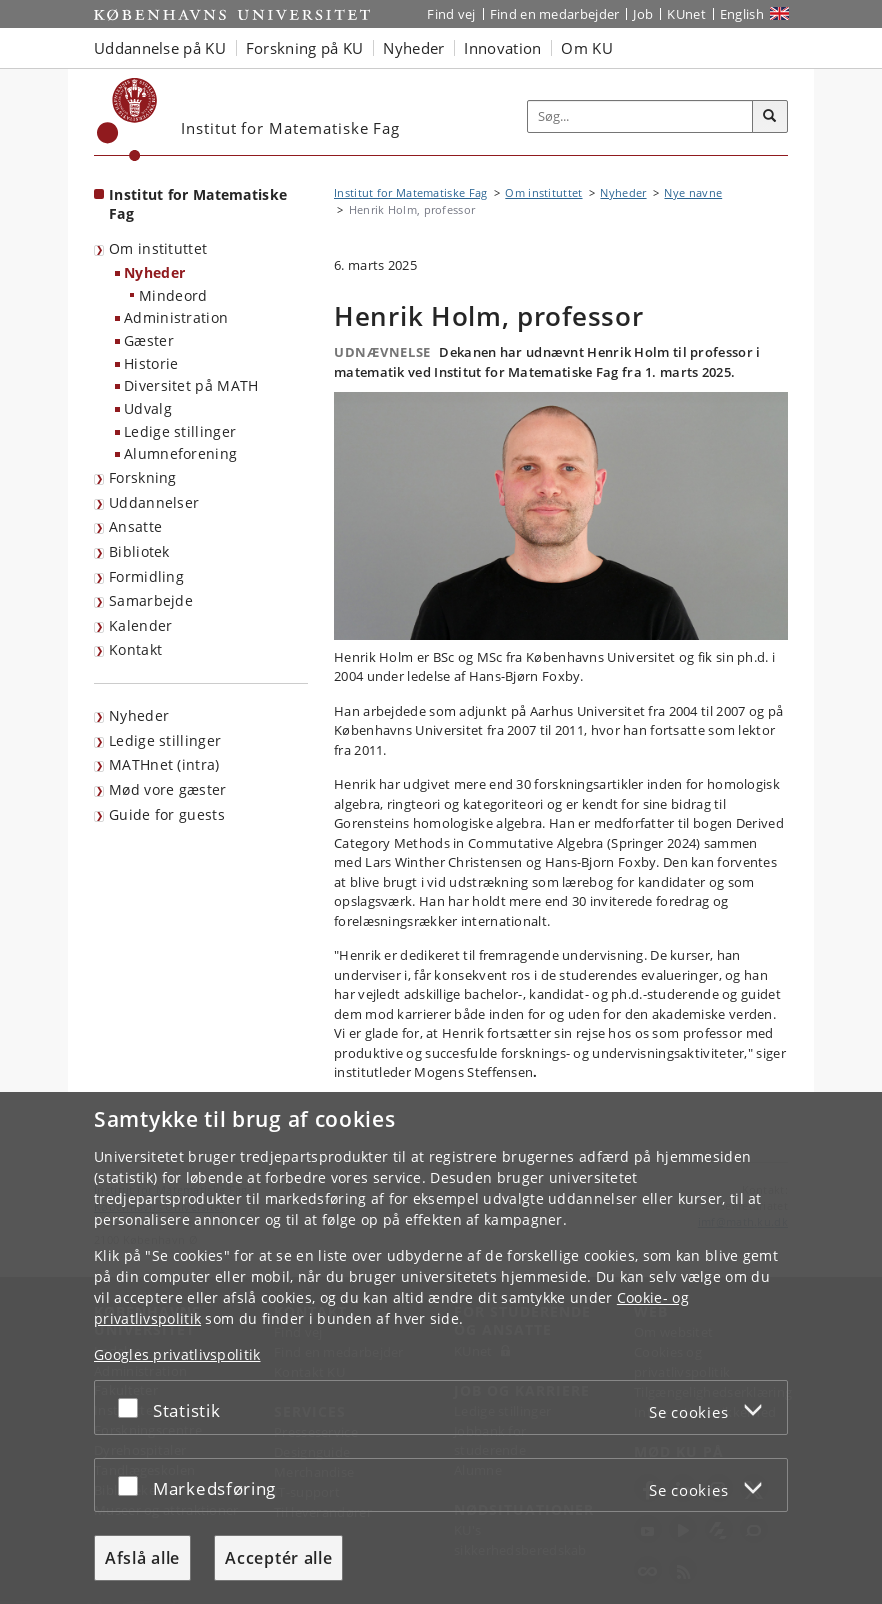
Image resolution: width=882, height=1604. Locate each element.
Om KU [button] (587, 48)
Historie (151, 363)
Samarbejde (151, 600)
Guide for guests (167, 814)
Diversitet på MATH (191, 385)
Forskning (143, 477)
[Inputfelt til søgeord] (640, 116)
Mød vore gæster (168, 789)
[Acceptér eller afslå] (133, 1407)
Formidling (146, 576)
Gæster (149, 340)
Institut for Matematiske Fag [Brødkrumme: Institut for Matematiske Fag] (410, 192)
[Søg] (770, 117)
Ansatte (135, 526)
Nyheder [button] (413, 48)
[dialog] (441, 1348)
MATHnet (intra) (164, 764)
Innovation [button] (502, 48)
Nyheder (154, 272)
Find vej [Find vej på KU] (451, 14)
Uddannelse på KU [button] (160, 48)
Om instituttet (158, 248)
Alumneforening (180, 453)
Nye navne (693, 192)
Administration (176, 317)
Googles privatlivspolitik (177, 1354)
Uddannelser (154, 502)
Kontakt (135, 649)
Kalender (140, 625)
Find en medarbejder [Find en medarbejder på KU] (555, 14)
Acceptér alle (278, 1558)
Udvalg (148, 408)
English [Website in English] (742, 14)
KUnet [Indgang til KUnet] (686, 14)
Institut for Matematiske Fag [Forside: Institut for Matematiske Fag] (198, 204)
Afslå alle (142, 1558)
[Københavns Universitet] (127, 119)
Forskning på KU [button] (305, 48)
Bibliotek (139, 551)
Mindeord (173, 295)
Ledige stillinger (180, 431)
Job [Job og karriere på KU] (643, 14)
